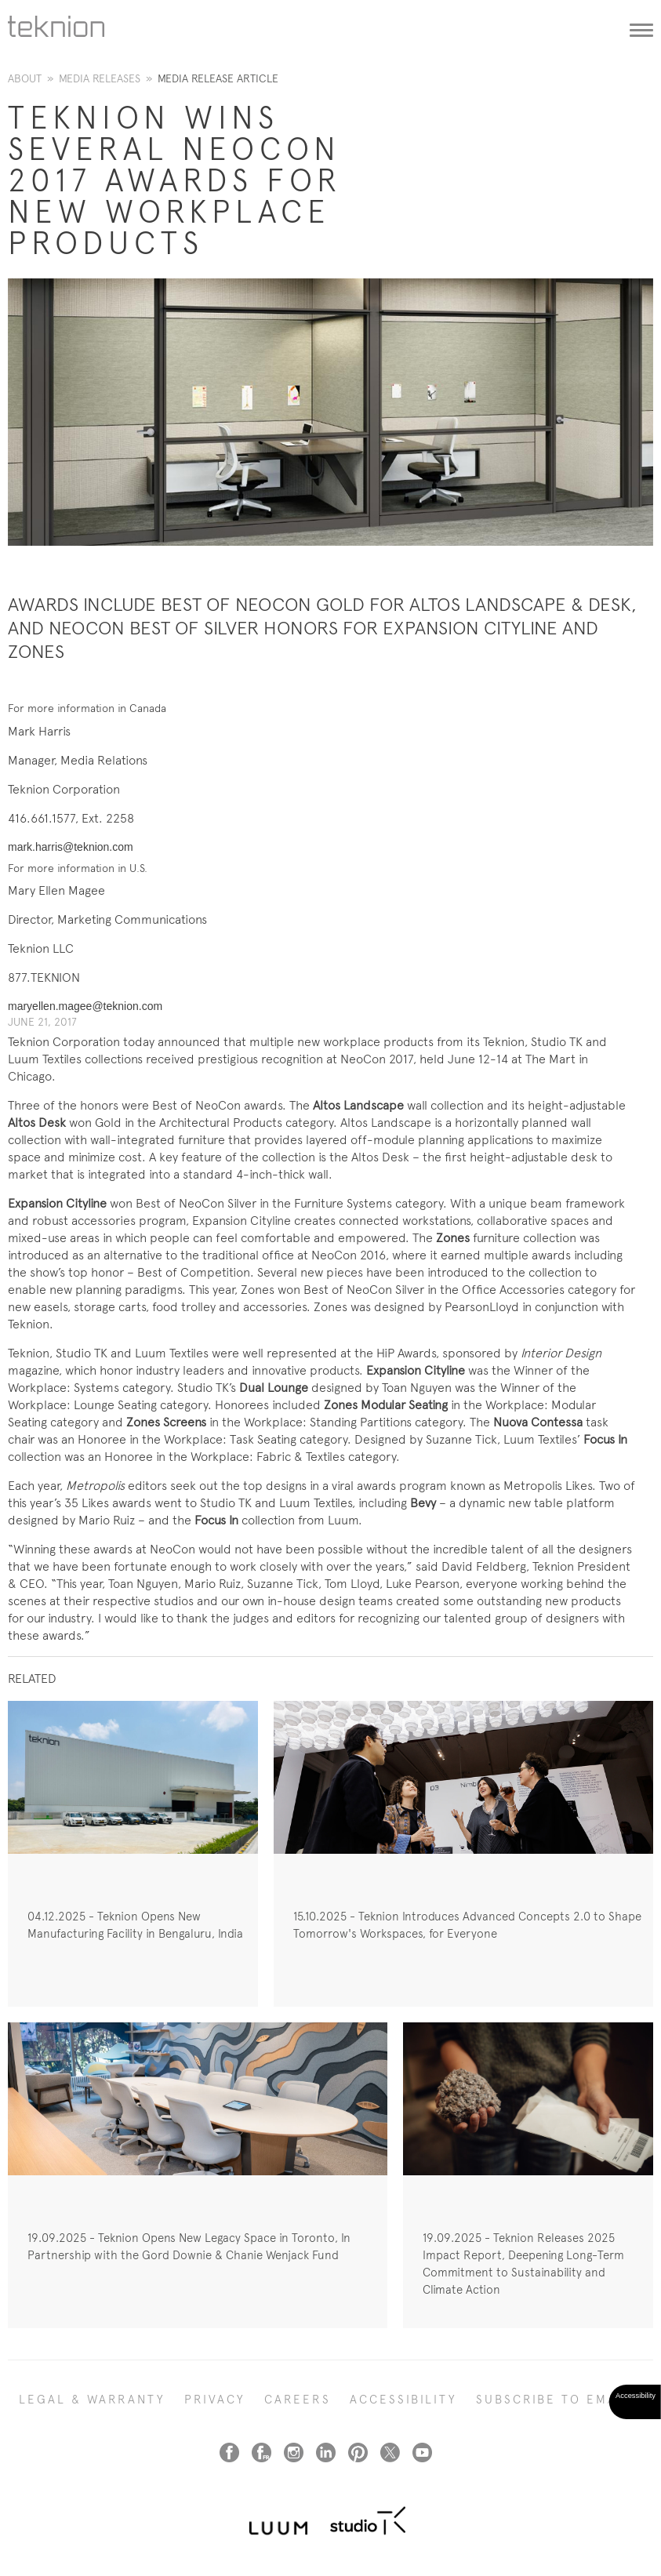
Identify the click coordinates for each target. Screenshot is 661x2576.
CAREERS (297, 2400)
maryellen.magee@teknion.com (85, 1006)
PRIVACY (214, 2400)
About (25, 78)
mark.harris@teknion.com (70, 847)
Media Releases (99, 78)
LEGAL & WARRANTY (92, 2400)
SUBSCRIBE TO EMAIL (553, 2400)
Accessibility (403, 2400)
